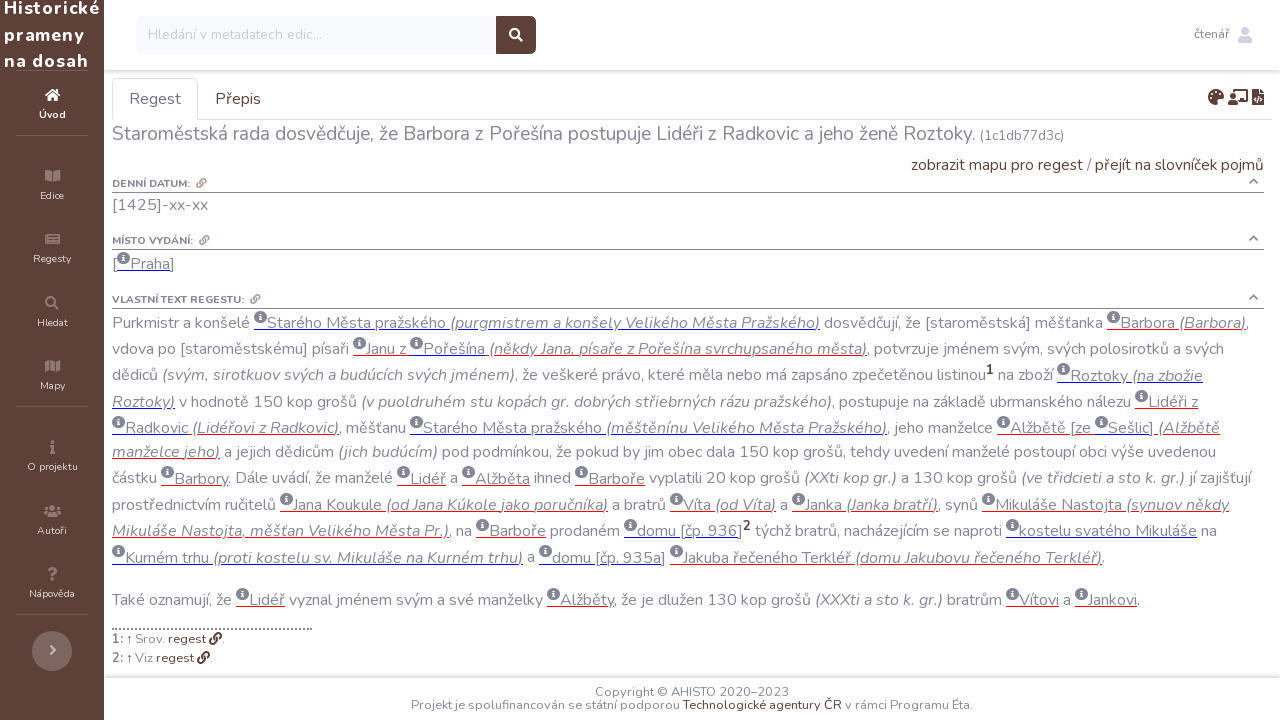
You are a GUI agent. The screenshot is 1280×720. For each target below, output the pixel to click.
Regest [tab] (275, 99)
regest (307, 665)
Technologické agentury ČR (822, 705)
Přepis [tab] (358, 99)
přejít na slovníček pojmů (1179, 164)
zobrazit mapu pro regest (997, 164)
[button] (1223, 35)
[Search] (436, 35)
